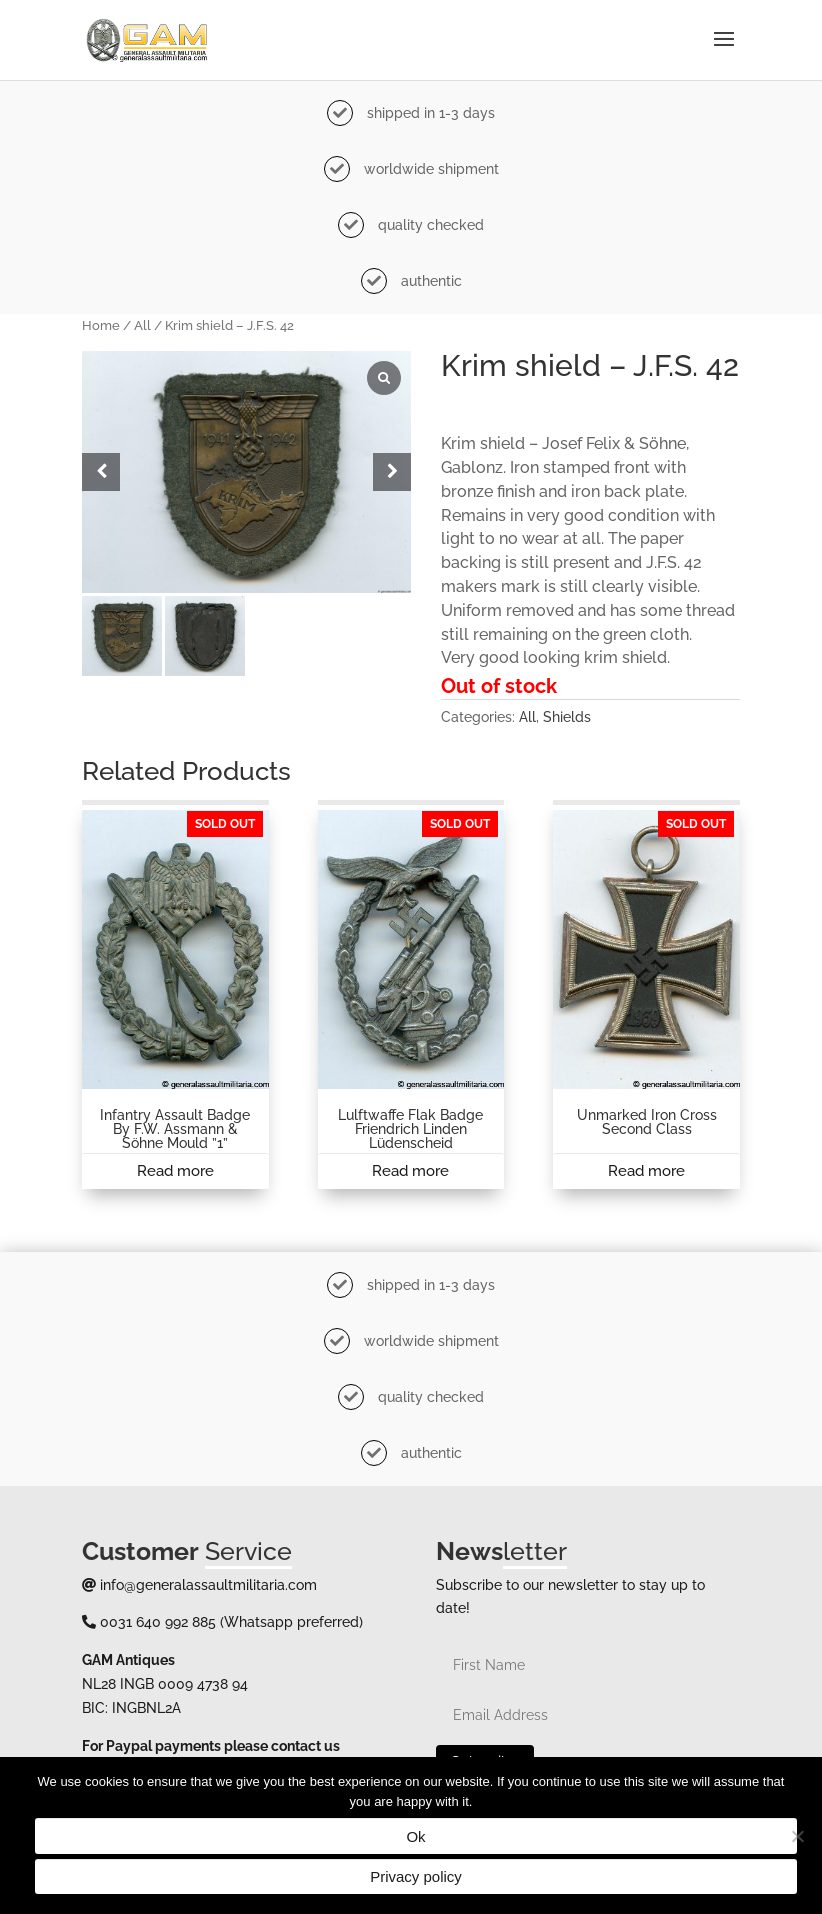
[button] (392, 472)
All (142, 325)
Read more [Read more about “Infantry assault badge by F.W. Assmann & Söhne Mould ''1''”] (175, 1171)
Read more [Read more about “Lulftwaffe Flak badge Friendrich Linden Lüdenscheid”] (410, 1171)
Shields (567, 717)
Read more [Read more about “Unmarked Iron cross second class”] (646, 1171)
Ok (415, 1836)
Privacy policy (416, 1876)
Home (101, 325)
